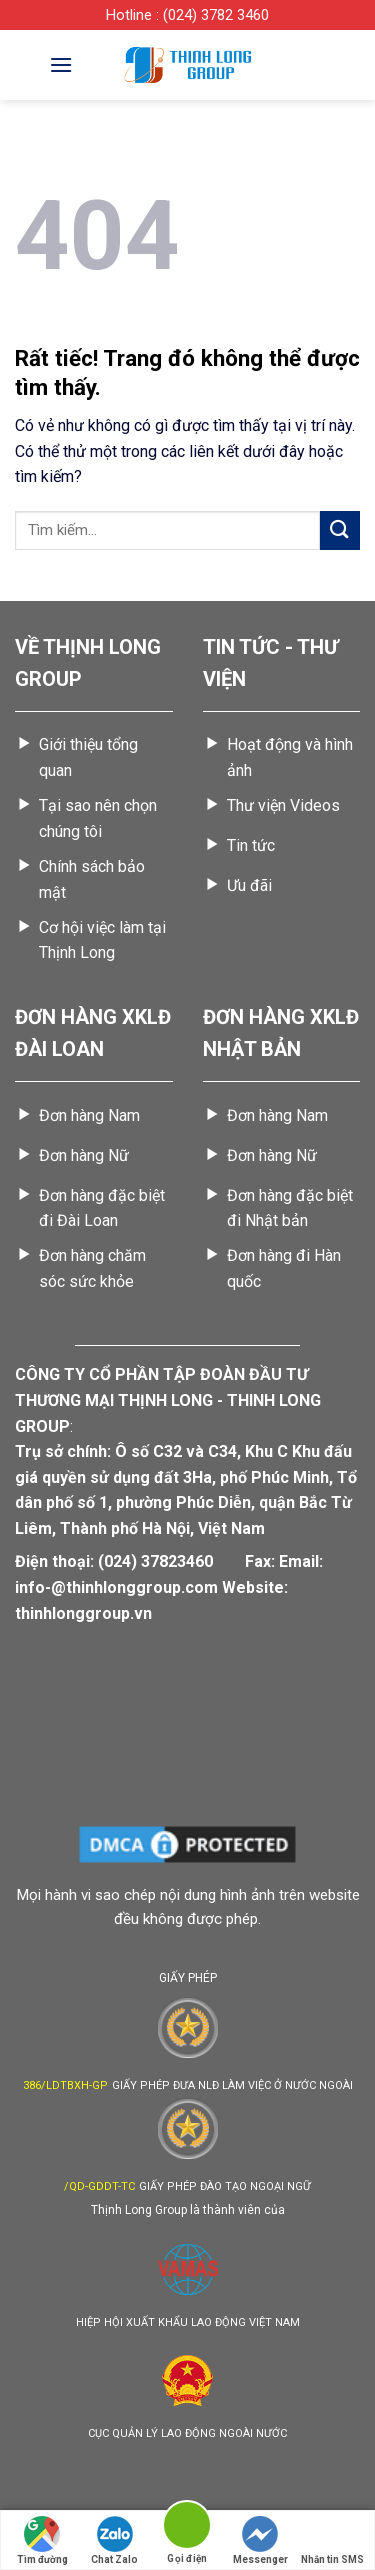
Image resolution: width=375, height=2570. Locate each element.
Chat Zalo (114, 2540)
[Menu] (61, 64)
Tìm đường (42, 2540)
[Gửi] (340, 530)
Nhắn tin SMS (332, 2540)
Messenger (260, 2540)
